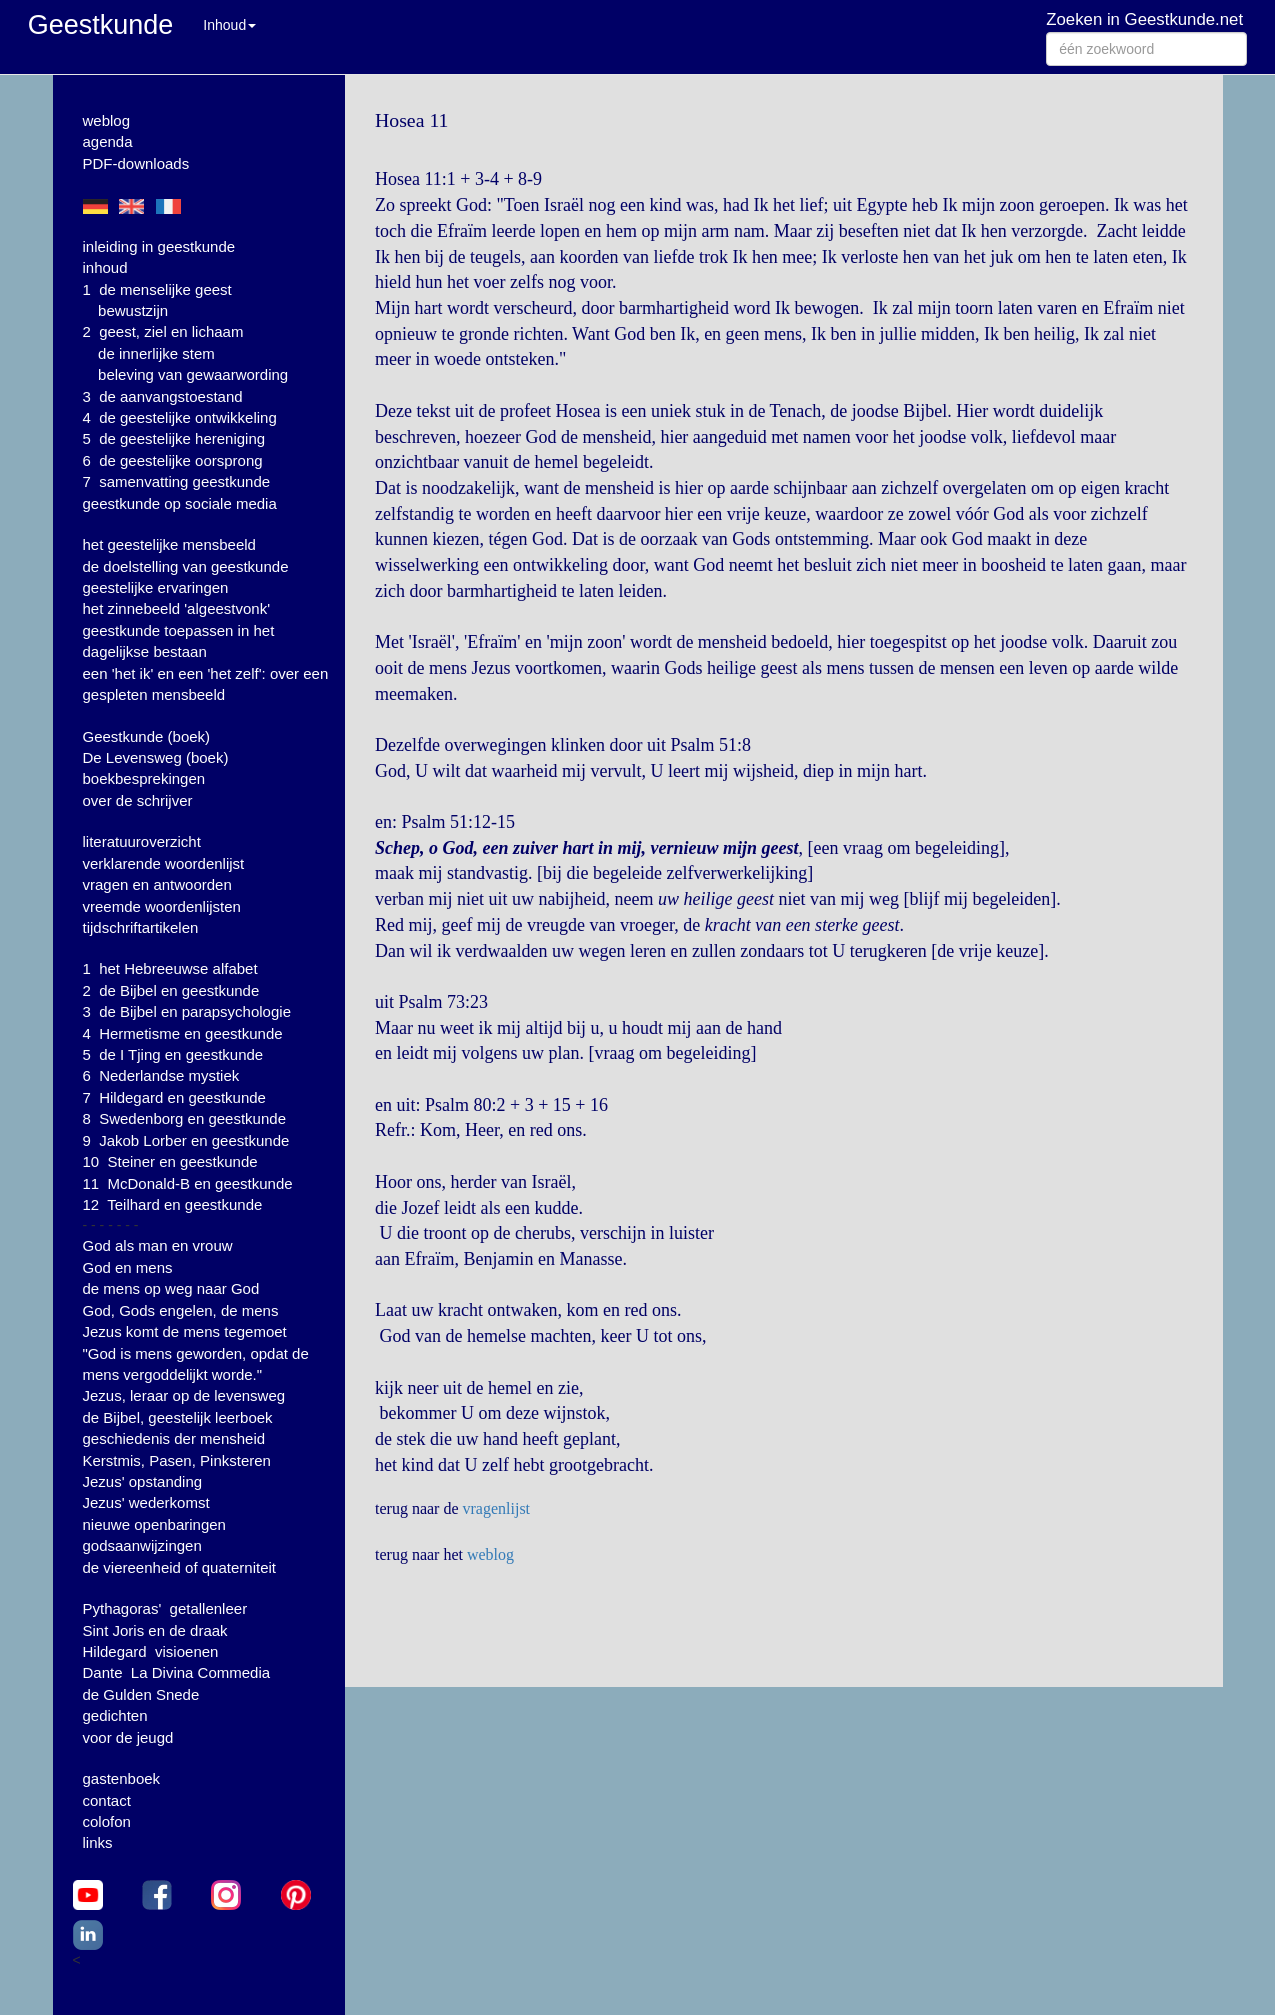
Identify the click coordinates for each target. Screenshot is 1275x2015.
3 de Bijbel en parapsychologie (187, 1011)
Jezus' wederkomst (146, 1502)
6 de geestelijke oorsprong (173, 460)
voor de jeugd (128, 1737)
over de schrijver (138, 800)
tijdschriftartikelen (141, 927)
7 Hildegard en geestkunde (174, 1097)
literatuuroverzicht (142, 841)
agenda (108, 141)
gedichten (115, 1715)
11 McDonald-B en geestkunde (188, 1183)
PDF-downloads (136, 163)
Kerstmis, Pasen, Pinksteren (177, 1460)
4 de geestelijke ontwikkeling (180, 417)
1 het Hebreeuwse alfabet (170, 968)
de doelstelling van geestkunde (186, 566)
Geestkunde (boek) (147, 736)
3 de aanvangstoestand (163, 396)
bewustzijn (133, 310)
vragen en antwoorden (157, 884)
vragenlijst (497, 1508)
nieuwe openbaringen (154, 1524)
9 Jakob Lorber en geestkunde (186, 1140)
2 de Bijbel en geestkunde (171, 990)
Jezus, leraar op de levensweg (184, 1395)
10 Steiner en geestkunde (170, 1161)
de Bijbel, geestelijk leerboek (178, 1417)
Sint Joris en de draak (155, 1630)
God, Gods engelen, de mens (181, 1310)
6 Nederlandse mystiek (161, 1075)
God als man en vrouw (158, 1245)
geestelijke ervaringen (156, 587)
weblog (107, 120)
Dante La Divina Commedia (177, 1672)
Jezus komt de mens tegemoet (185, 1331)
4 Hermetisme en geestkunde (183, 1033)
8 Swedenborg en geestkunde (185, 1118)
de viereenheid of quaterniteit (179, 1567)
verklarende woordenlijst (164, 863)
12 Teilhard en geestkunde (173, 1204)
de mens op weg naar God (171, 1288)
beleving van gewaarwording (193, 374)
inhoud (105, 267)
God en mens (128, 1267)
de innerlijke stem (156, 353)
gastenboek (122, 1778)
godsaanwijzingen (142, 1545)
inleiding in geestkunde (159, 246)
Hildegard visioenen (151, 1651)
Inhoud (229, 25)
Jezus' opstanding (143, 1481)
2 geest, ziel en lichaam (163, 331)
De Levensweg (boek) (156, 757)
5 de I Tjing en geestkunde (173, 1054)
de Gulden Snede (141, 1694)
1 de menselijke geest (157, 289)
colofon (107, 1821)
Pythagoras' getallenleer (165, 1608)
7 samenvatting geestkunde (177, 481)
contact (107, 1800)
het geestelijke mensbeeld (169, 544)
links (98, 1842)
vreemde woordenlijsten (162, 906)
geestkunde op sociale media (180, 503)
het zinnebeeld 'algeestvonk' (177, 608)
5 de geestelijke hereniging (174, 438)
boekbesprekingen (144, 778)
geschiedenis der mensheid (174, 1438)
